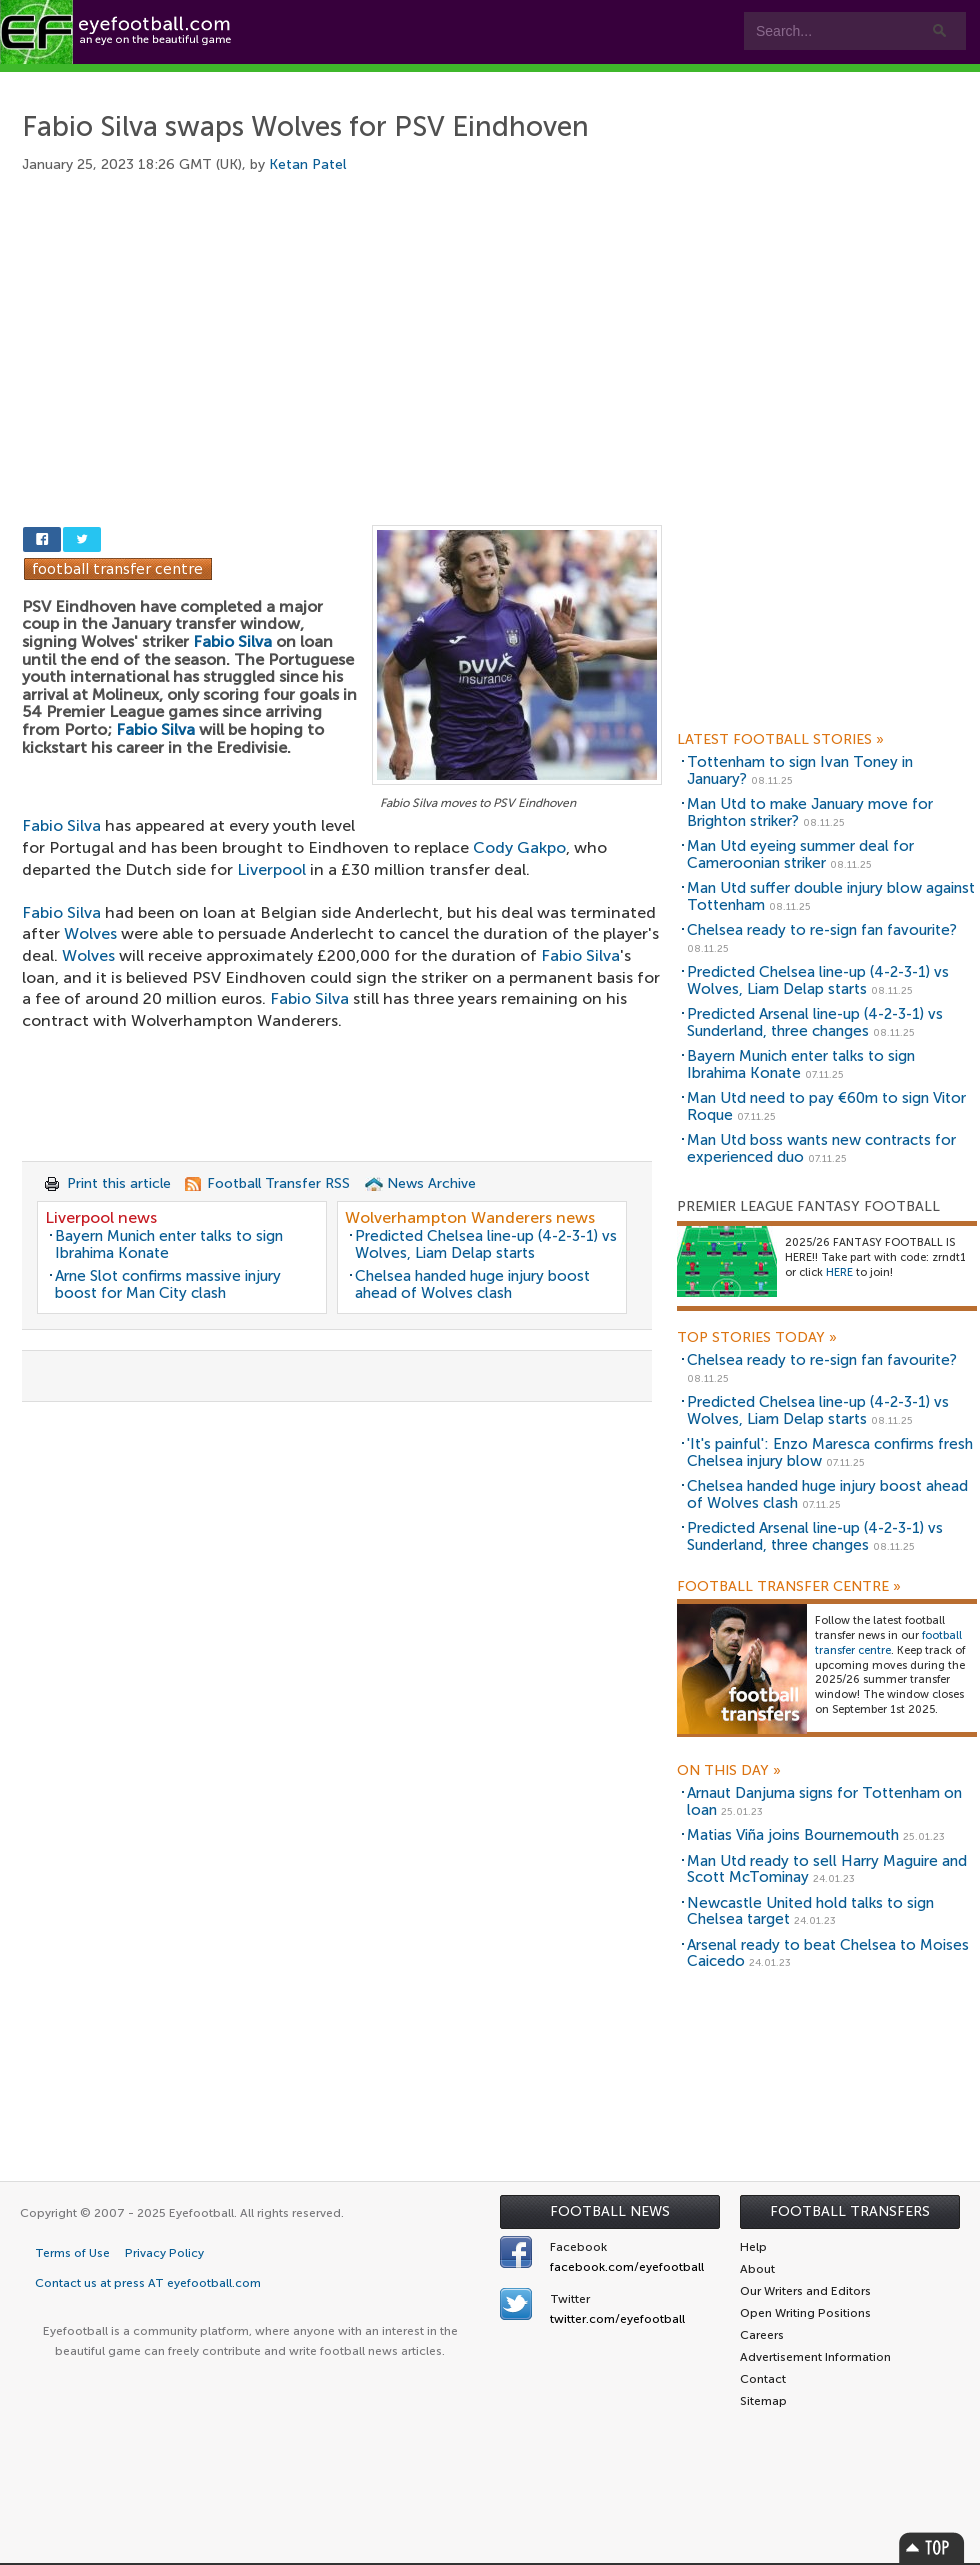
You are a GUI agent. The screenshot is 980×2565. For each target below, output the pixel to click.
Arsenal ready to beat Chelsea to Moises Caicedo (828, 1953)
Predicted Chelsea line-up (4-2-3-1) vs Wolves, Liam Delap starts (486, 1244)
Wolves (90, 933)
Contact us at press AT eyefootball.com (148, 2283)
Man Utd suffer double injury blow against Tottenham (831, 896)
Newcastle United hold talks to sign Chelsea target (810, 1911)
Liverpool (271, 869)
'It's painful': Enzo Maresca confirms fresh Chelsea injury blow (830, 1452)
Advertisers (745, 81)
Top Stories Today (757, 1338)
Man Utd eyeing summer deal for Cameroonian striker (800, 854)
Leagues (407, 81)
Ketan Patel (307, 164)
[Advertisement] (342, 362)
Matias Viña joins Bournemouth (793, 1835)
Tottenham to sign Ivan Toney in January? (800, 770)
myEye (513, 81)
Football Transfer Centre (789, 1587)
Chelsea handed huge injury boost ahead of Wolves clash (472, 1284)
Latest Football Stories (780, 740)
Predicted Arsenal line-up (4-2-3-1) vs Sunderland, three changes (815, 1022)
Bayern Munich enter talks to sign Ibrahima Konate (169, 1244)
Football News (610, 2211)
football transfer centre (888, 1643)
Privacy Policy (164, 2253)
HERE (839, 1272)
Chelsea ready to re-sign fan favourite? (822, 930)
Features (297, 81)
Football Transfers (850, 2211)
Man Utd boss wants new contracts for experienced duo (821, 1148)
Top (932, 2547)
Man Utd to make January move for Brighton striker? (810, 812)
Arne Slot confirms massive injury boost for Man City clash (168, 1284)
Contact (624, 81)
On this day (729, 1771)
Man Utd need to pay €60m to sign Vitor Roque (826, 1106)
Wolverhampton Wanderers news (470, 1217)
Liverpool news (101, 1217)
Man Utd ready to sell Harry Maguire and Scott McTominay (827, 1869)
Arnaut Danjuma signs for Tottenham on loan (824, 1801)
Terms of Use (72, 2253)
